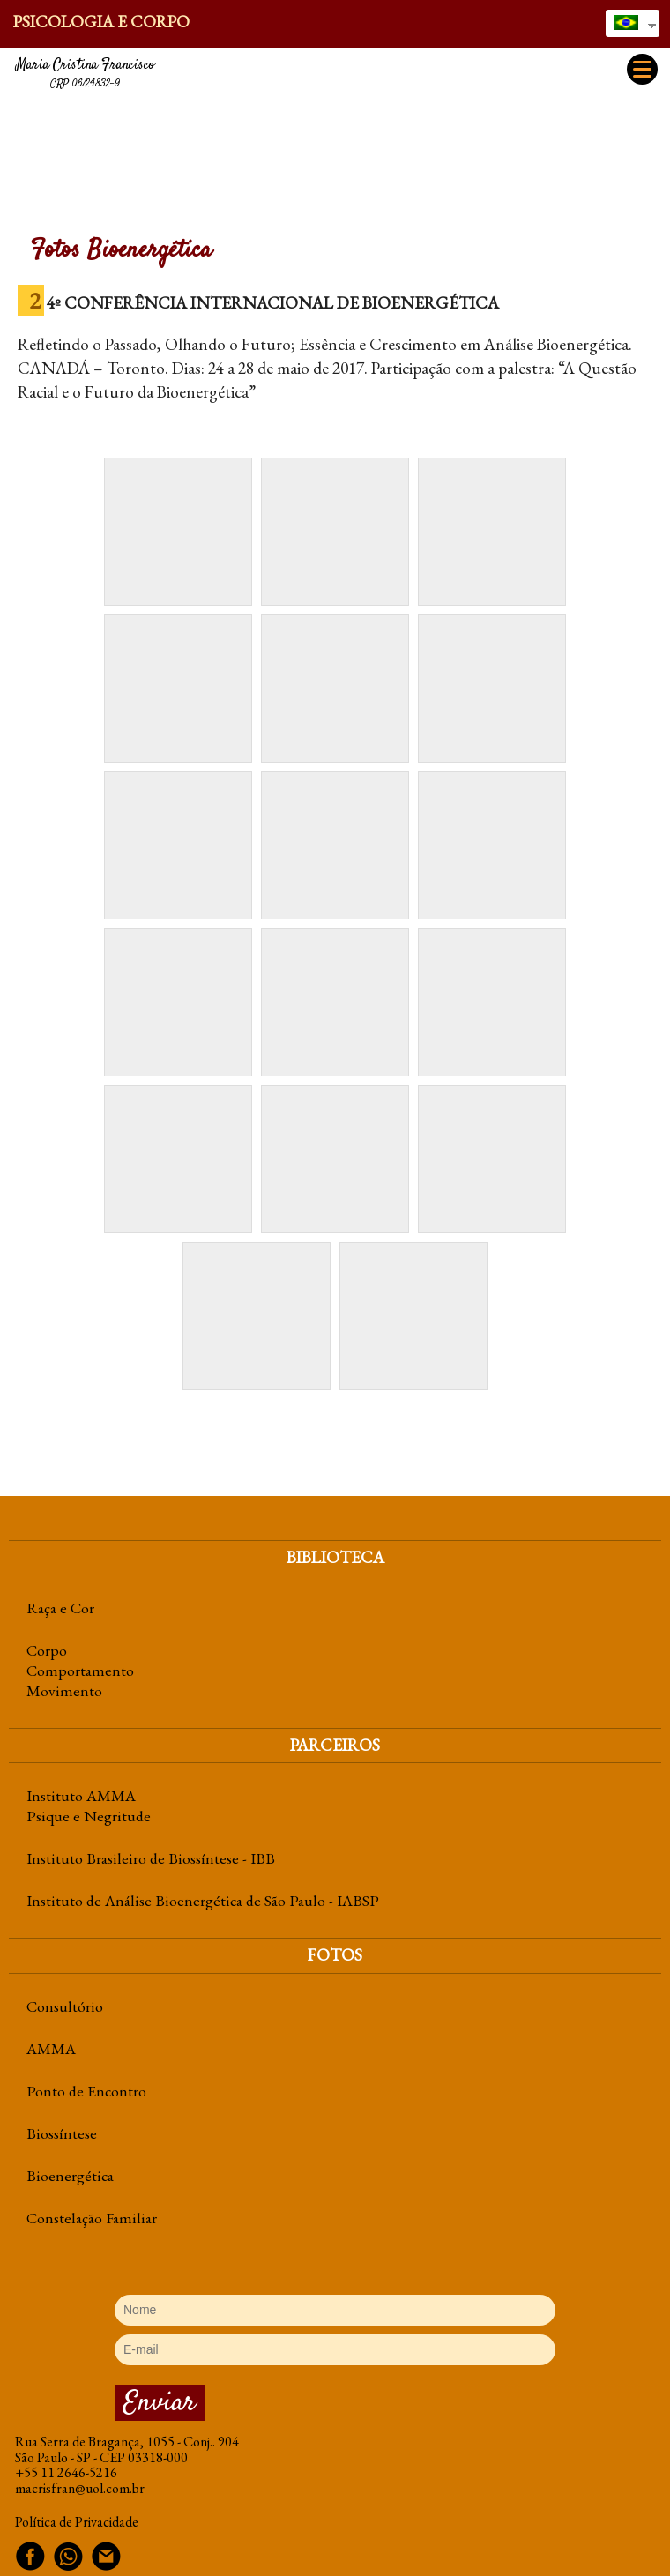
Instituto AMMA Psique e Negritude (88, 1805)
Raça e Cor (60, 1607)
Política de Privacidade (76, 2522)
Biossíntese (61, 2133)
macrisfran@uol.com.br (80, 2488)
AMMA (51, 2048)
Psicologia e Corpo (101, 22)
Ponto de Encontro (86, 2091)
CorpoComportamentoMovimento (80, 1670)
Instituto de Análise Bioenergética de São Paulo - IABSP (202, 1900)
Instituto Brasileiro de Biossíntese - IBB (150, 1858)
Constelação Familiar (91, 2217)
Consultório (64, 2006)
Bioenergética (70, 2175)
